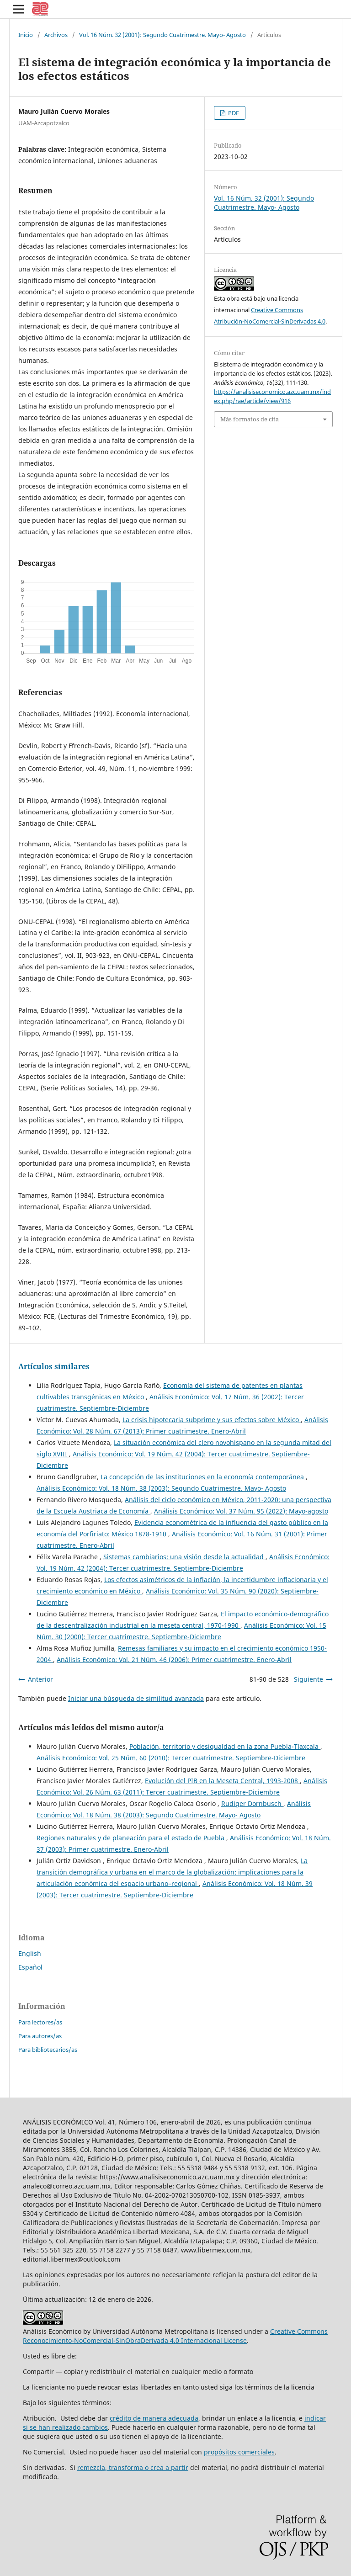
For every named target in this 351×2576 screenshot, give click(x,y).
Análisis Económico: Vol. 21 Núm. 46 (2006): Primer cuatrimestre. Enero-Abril (174, 1659)
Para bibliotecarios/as (47, 2049)
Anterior (40, 1679)
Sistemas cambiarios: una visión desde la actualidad (184, 1556)
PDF (233, 113)
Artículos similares (54, 1366)
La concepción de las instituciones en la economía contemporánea (203, 1476)
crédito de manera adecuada (154, 2418)
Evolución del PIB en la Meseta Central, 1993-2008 (222, 1780)
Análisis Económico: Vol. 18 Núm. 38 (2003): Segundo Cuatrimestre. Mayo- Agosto (161, 1488)
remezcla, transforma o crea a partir (132, 2467)
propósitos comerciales (239, 2452)
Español (30, 1967)
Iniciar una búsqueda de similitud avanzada (136, 1698)
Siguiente (308, 1679)
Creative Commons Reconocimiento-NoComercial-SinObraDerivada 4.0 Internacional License (175, 2336)
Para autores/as (40, 2036)
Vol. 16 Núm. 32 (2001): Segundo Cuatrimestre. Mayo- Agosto (162, 35)
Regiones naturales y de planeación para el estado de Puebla (131, 1837)
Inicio (25, 35)
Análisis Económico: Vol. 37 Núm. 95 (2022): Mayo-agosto (241, 1511)
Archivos (56, 35)
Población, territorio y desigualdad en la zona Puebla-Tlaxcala (224, 1746)
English (29, 1953)
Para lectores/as (40, 2022)
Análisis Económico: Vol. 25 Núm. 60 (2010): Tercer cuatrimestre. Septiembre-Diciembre (171, 1757)
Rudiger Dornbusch (252, 1803)
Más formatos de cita (249, 419)
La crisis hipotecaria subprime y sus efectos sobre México (211, 1419)
